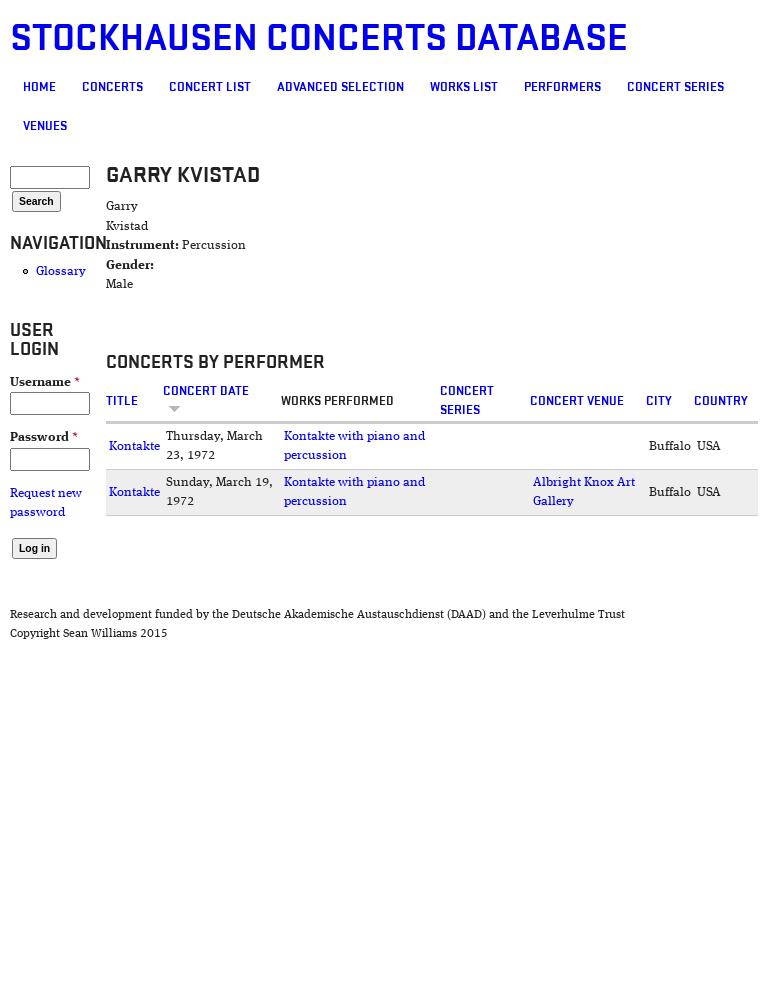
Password (44, 437)
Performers (562, 87)
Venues (45, 126)
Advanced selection (340, 87)
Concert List (210, 87)
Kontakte (134, 446)
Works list (464, 87)
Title (122, 401)
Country (721, 401)
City (659, 401)
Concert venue (577, 401)
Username (45, 382)
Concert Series (675, 87)
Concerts (112, 87)
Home (39, 87)
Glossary (61, 271)
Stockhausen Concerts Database (319, 38)
